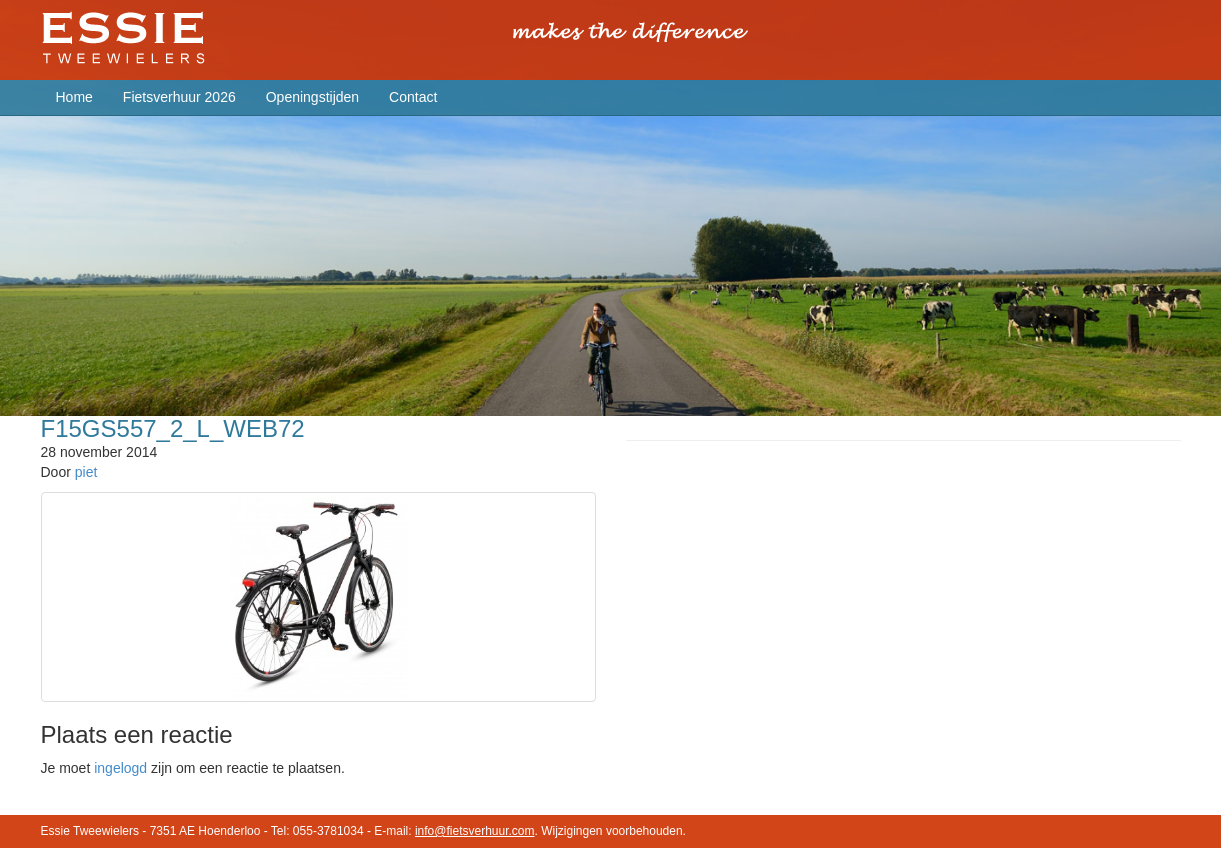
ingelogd (120, 768)
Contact (413, 97)
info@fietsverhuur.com (475, 831)
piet (86, 472)
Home (74, 97)
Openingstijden (312, 97)
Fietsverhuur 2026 (179, 97)
